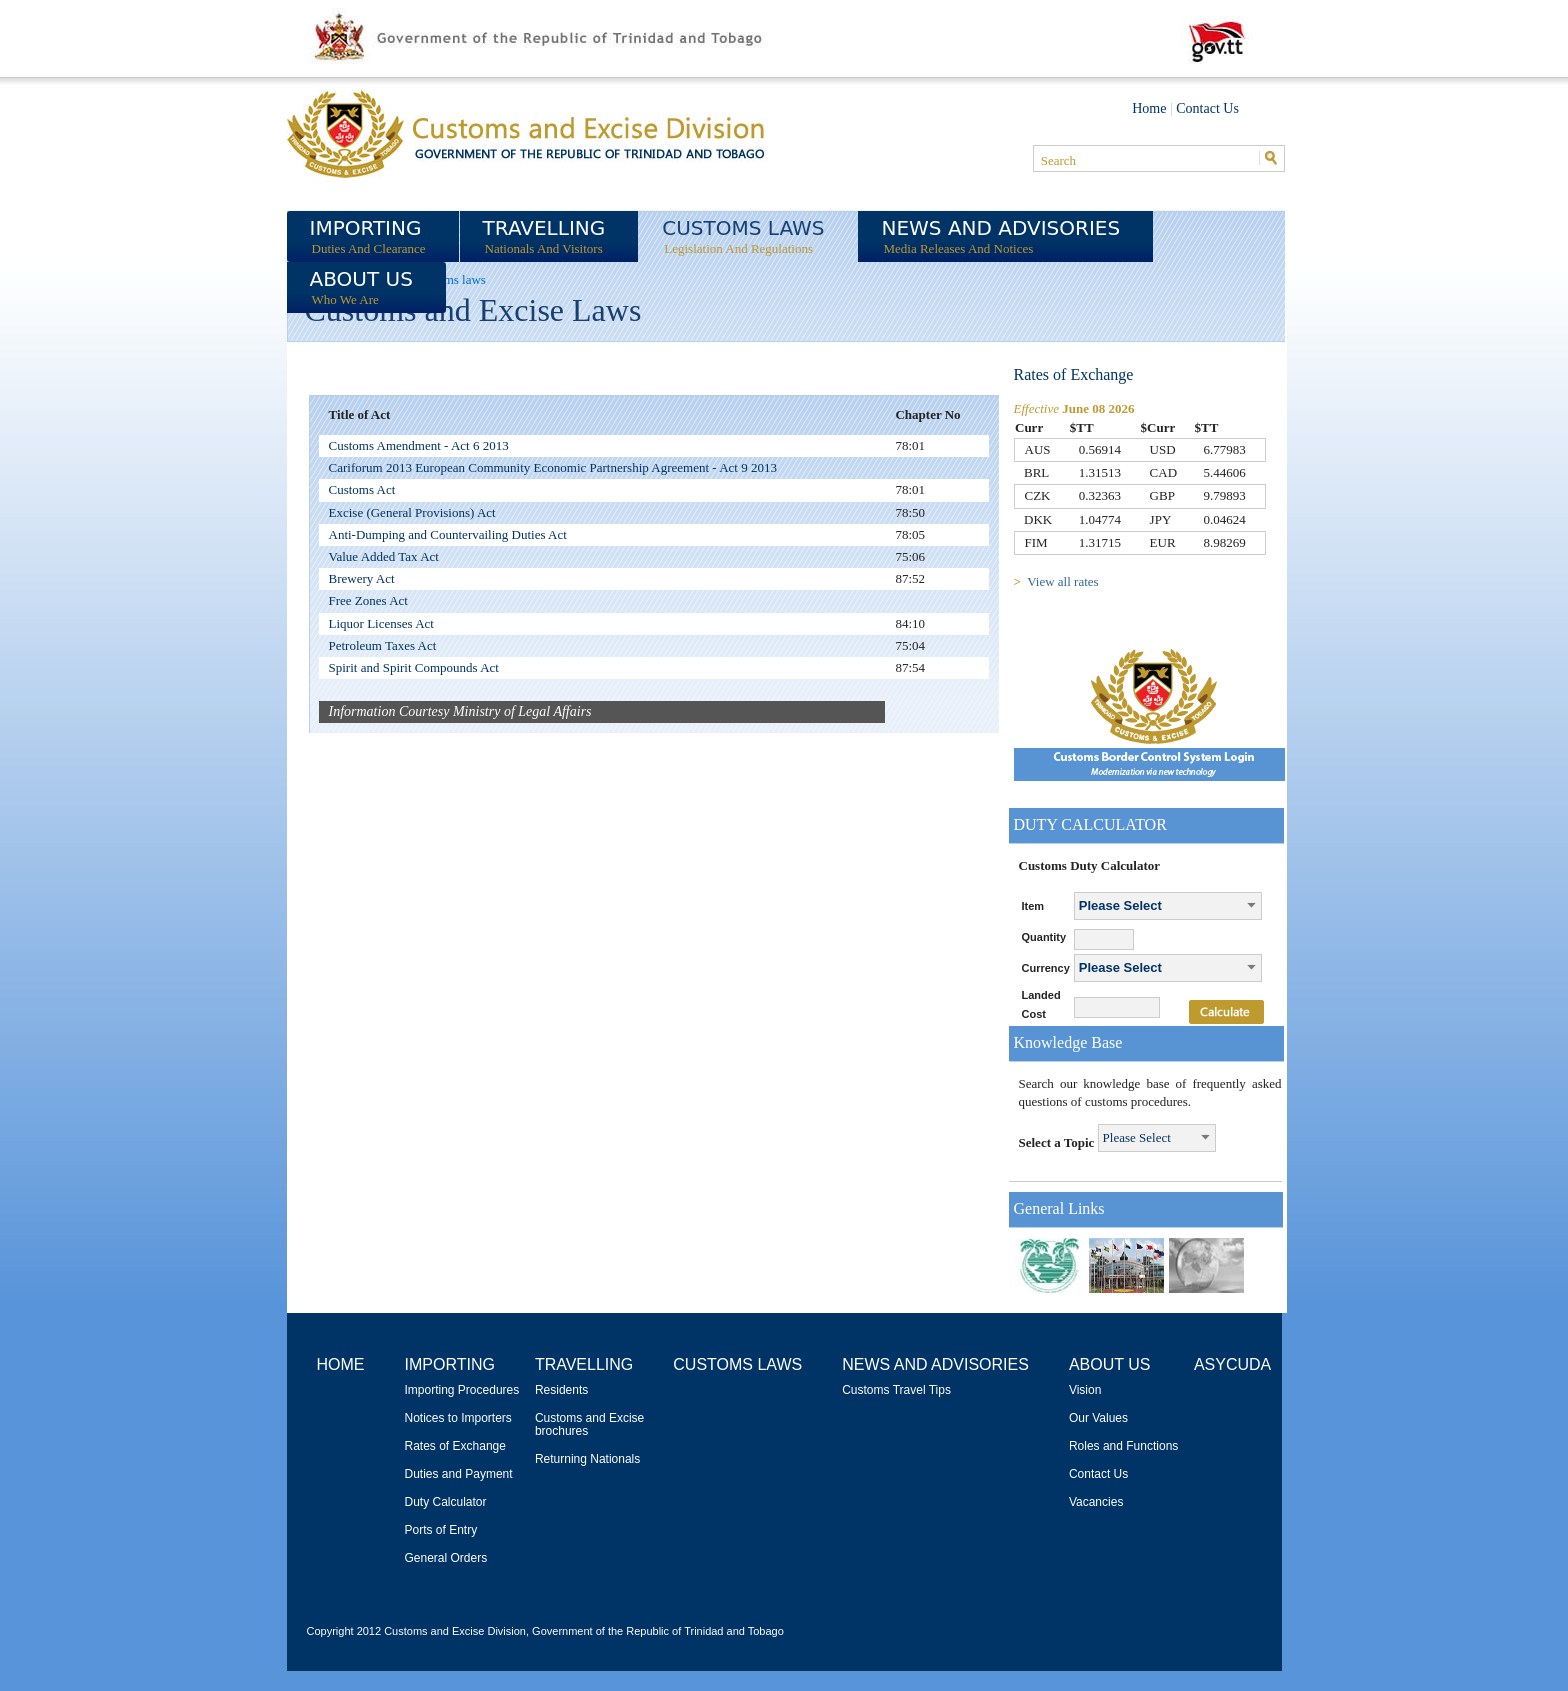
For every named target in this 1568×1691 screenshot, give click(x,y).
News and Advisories (935, 1364)
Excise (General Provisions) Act (412, 512)
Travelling (584, 1364)
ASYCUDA (1232, 1364)
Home (1149, 108)
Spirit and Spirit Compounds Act (414, 667)
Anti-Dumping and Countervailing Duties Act (448, 534)
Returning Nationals (587, 1459)
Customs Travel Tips (896, 1390)
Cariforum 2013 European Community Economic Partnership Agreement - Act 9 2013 (553, 467)
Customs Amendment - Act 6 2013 (419, 445)
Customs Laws (737, 1364)
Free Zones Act (368, 600)
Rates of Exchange (455, 1446)
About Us (1110, 1364)
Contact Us (1207, 108)
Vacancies (1096, 1502)
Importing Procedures (462, 1390)
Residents (561, 1390)
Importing (450, 1364)
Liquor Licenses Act (381, 623)
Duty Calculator (446, 1502)
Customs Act (362, 489)
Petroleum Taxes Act (383, 645)
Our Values (1098, 1418)
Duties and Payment (459, 1474)
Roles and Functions (1123, 1446)
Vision (1085, 1390)
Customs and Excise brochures (589, 1425)
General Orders (446, 1558)
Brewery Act (362, 578)
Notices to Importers (458, 1418)
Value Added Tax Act (384, 556)
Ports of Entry (441, 1530)
